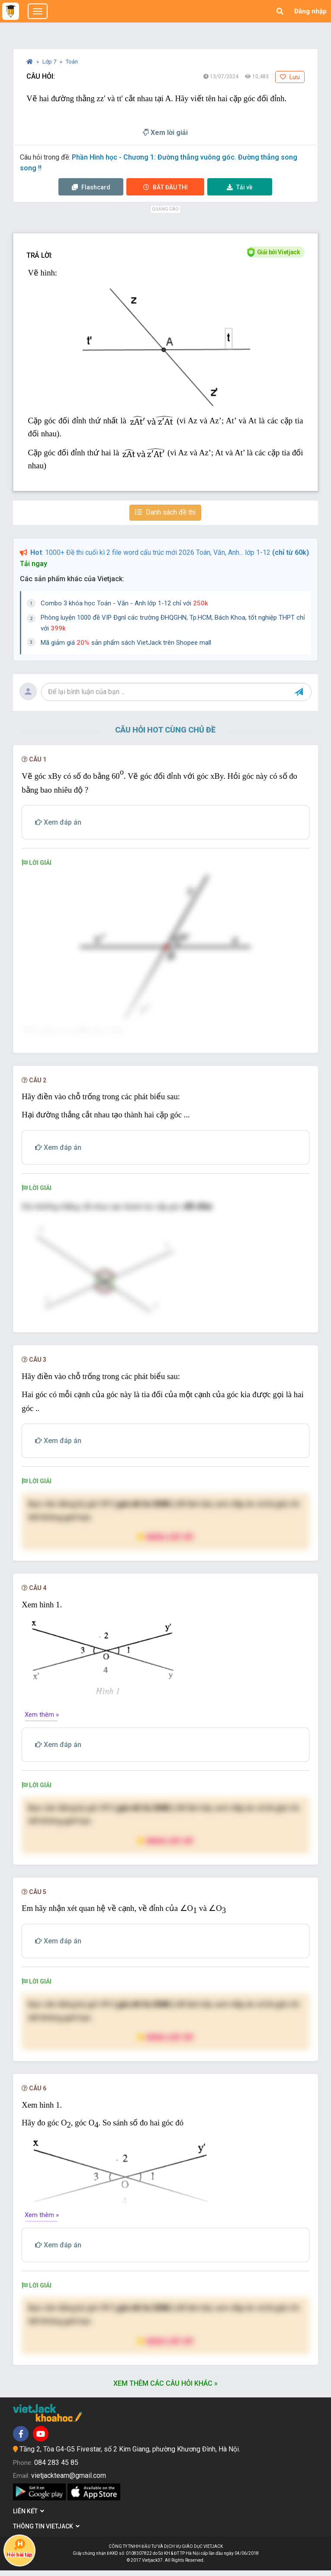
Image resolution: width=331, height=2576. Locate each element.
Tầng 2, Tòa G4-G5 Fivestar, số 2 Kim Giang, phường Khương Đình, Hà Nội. (129, 2455)
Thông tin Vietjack (46, 2532)
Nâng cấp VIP (165, 1543)
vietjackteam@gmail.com (68, 2481)
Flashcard (91, 187)
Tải (240, 187)
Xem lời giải (165, 132)
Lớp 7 (50, 61)
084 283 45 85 (56, 2468)
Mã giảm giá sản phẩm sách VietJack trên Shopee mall (126, 642)
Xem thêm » (42, 1720)
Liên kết (28, 2516)
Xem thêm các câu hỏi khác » (165, 2389)
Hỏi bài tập (19, 2548)
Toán (72, 61)
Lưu (290, 77)
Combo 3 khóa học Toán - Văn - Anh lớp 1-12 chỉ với (124, 603)
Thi (165, 187)
